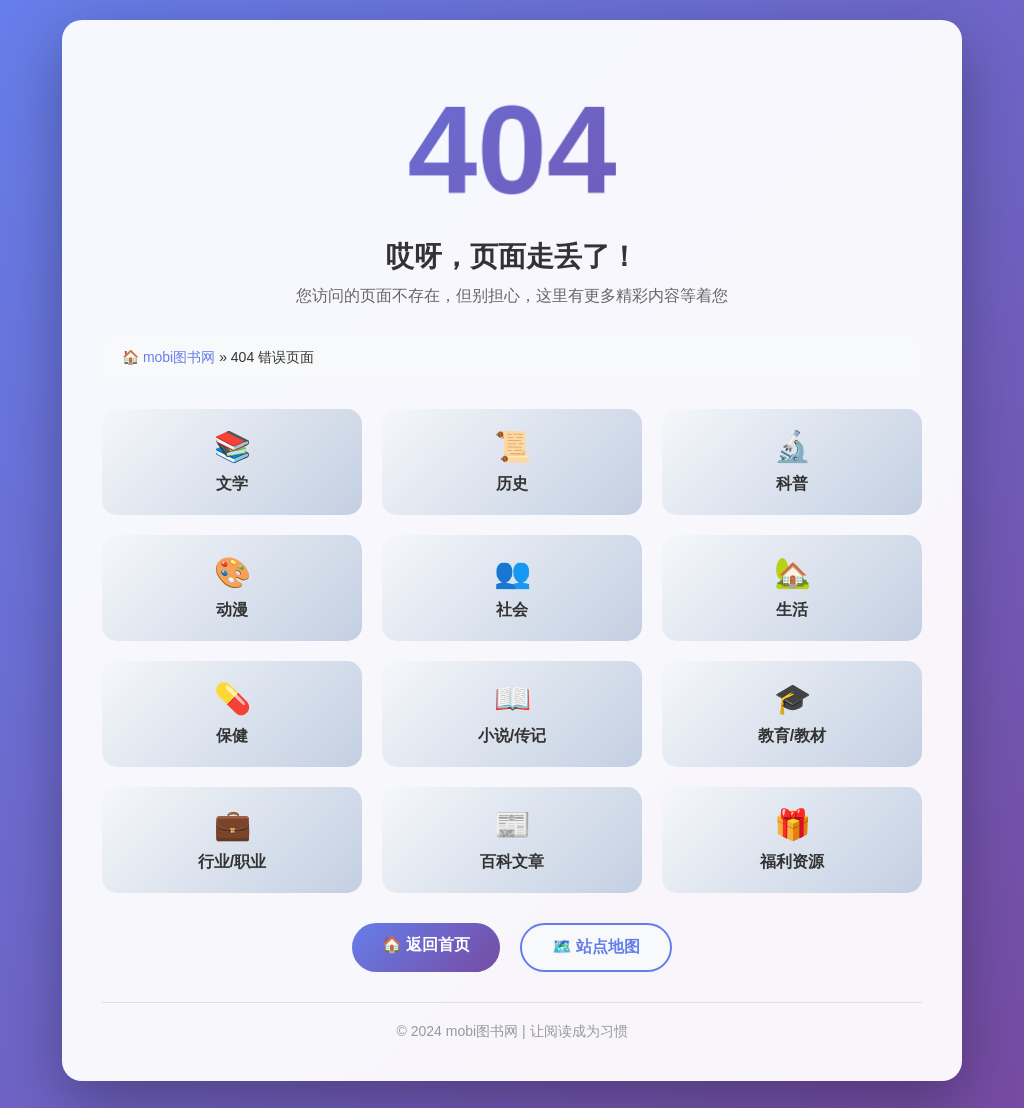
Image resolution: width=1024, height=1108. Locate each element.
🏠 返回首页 (426, 948)
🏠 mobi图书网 (168, 361)
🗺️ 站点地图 (596, 950)
